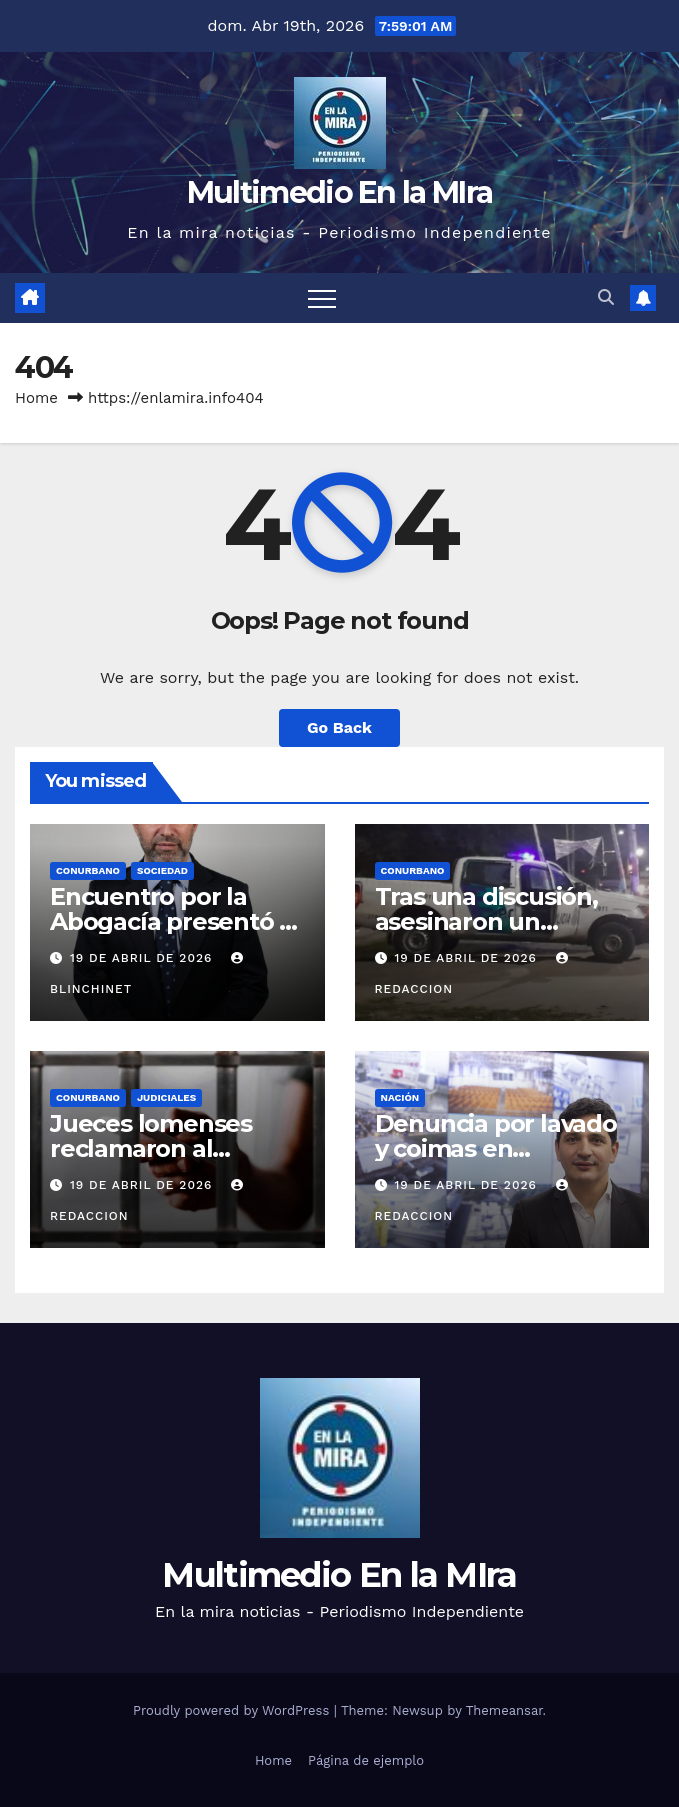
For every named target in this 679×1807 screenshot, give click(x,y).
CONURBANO (88, 870)
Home (36, 398)
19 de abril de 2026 (143, 958)
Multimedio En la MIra (339, 192)
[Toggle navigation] (322, 298)
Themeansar (504, 1710)
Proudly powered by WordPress (233, 1710)
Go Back (339, 727)
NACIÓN (400, 1097)
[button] (606, 297)
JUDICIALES (166, 1097)
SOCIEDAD (162, 870)
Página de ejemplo (366, 1760)
